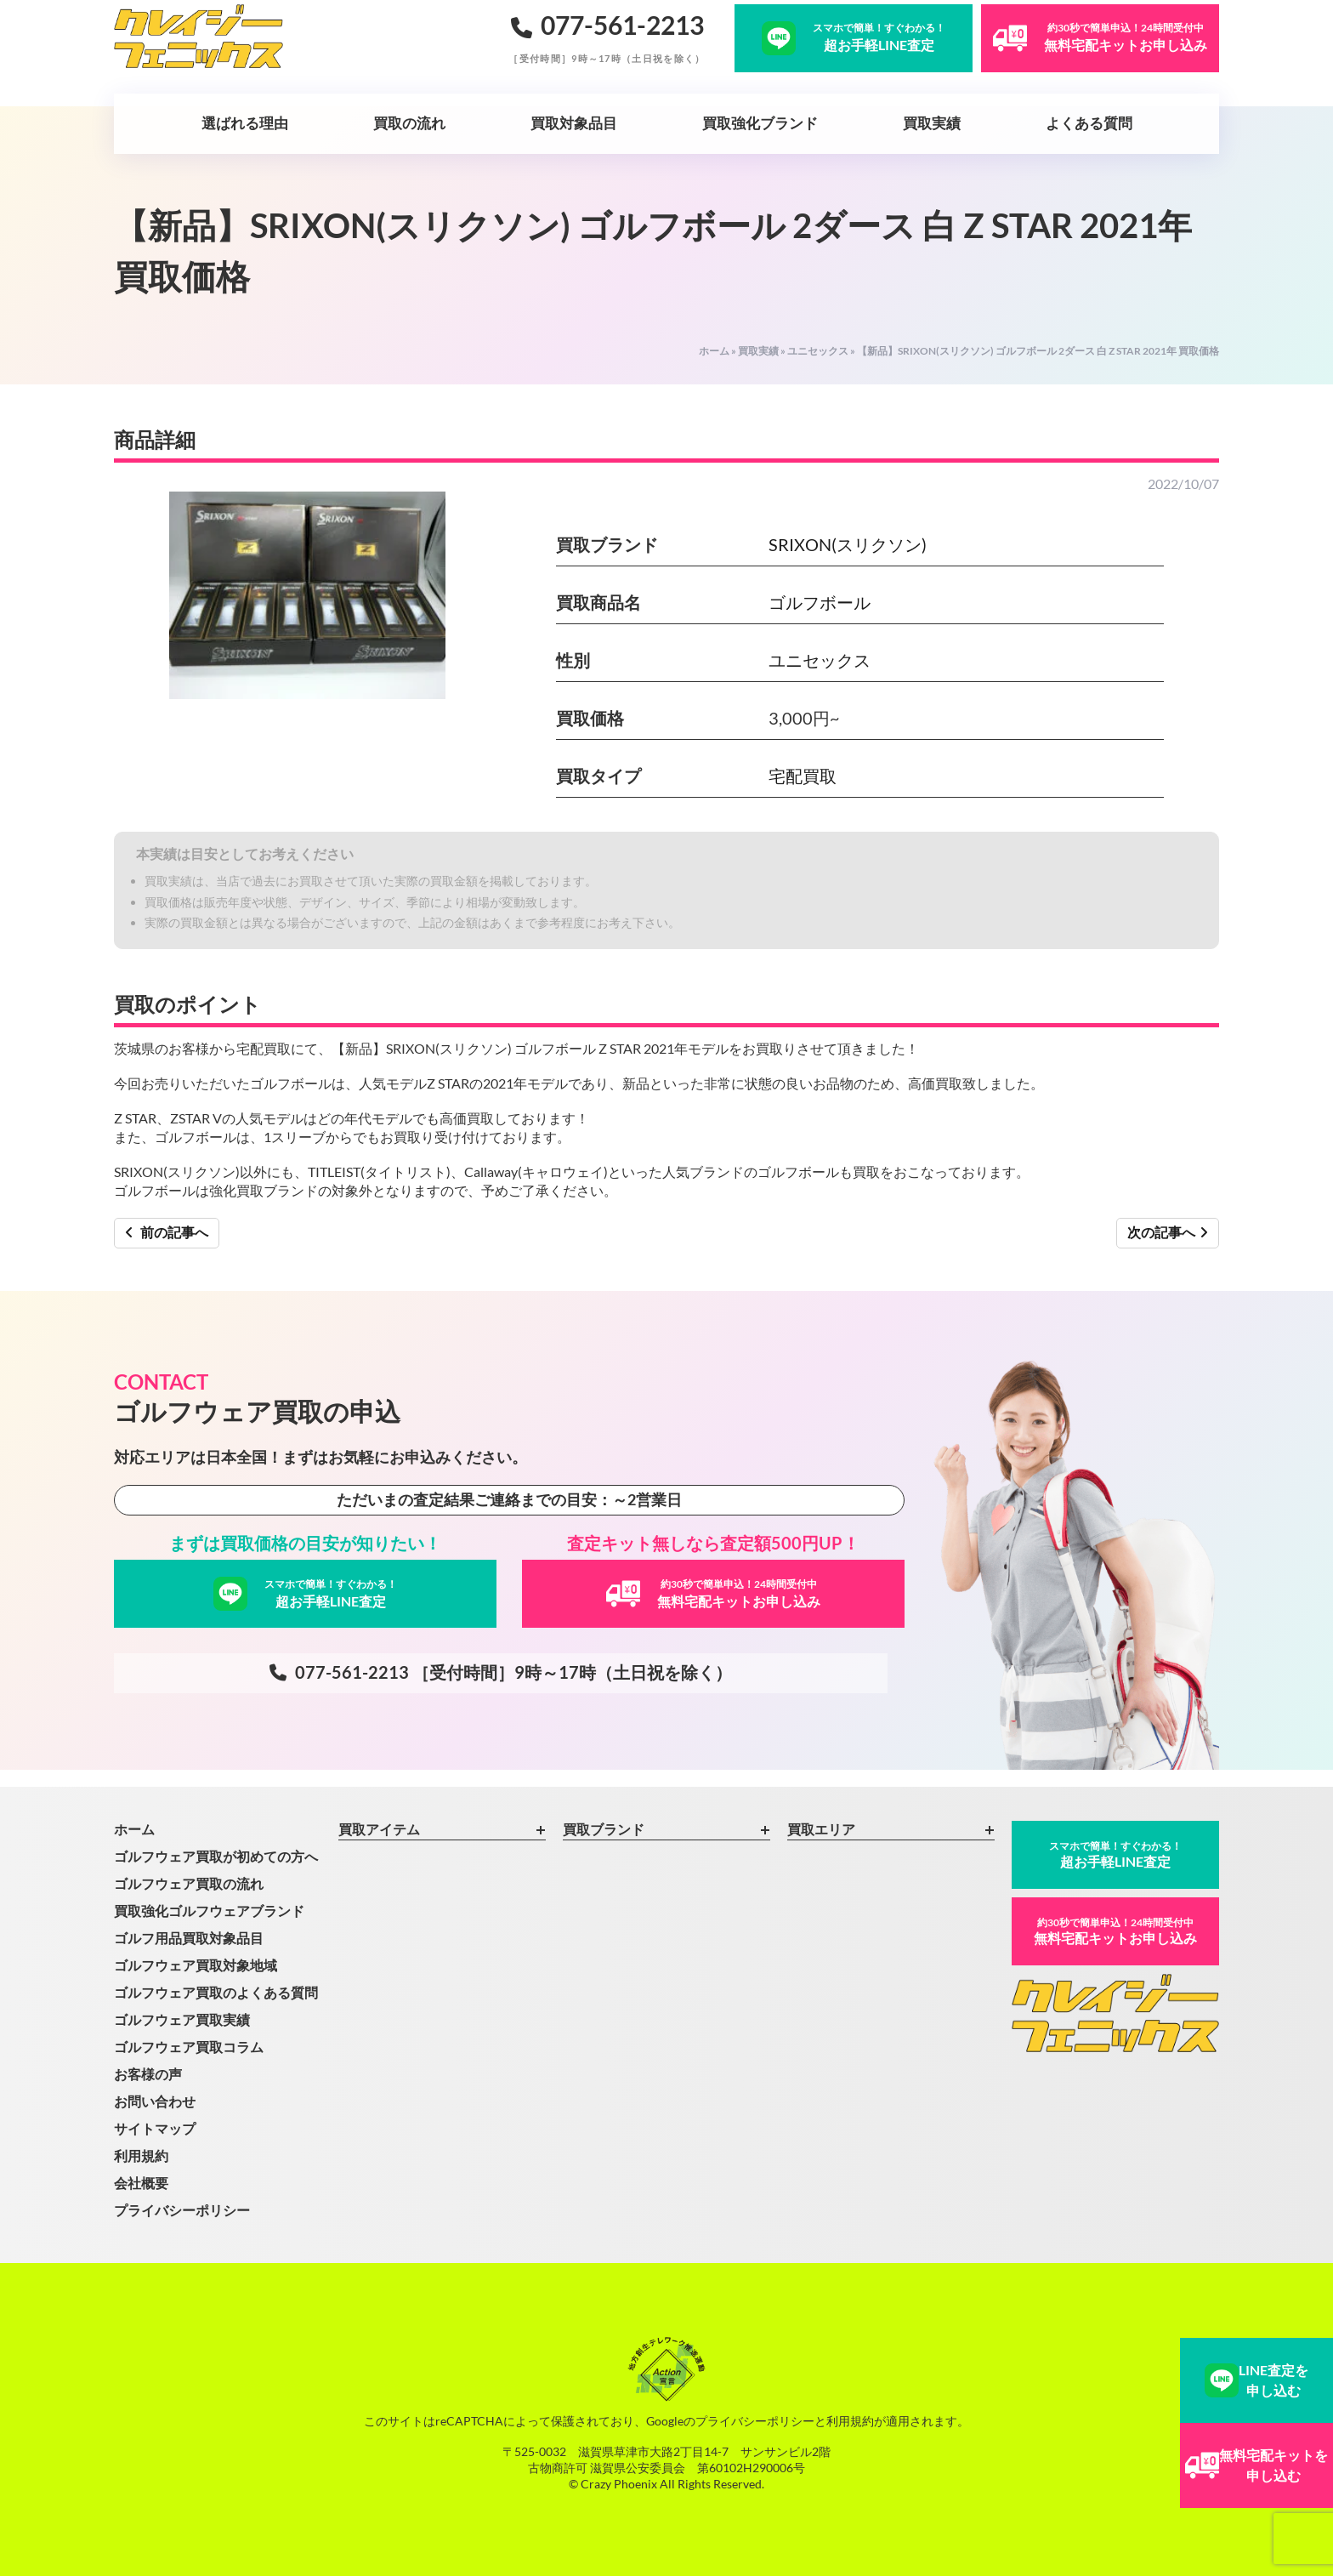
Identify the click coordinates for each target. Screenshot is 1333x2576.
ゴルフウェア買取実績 (182, 2019)
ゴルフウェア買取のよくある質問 (216, 1992)
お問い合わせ (155, 2101)
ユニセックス (817, 350)
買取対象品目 (573, 123)
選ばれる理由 (244, 123)
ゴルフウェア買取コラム (189, 2047)
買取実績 (932, 123)
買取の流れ (409, 123)
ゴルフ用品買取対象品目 (189, 1938)
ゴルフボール (820, 602)
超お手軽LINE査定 (1115, 1854)
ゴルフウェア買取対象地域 (195, 1965)
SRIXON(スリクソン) (848, 544)
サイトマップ (155, 2128)
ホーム (714, 350)
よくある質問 (1089, 123)
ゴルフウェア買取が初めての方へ (216, 1856)
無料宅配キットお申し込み (1115, 1931)
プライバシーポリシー (182, 2210)
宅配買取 (803, 775)
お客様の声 (148, 2074)
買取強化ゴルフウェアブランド (209, 1910)
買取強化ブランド (760, 123)
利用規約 (141, 2155)
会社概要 (141, 2183)
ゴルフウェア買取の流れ (189, 1883)
